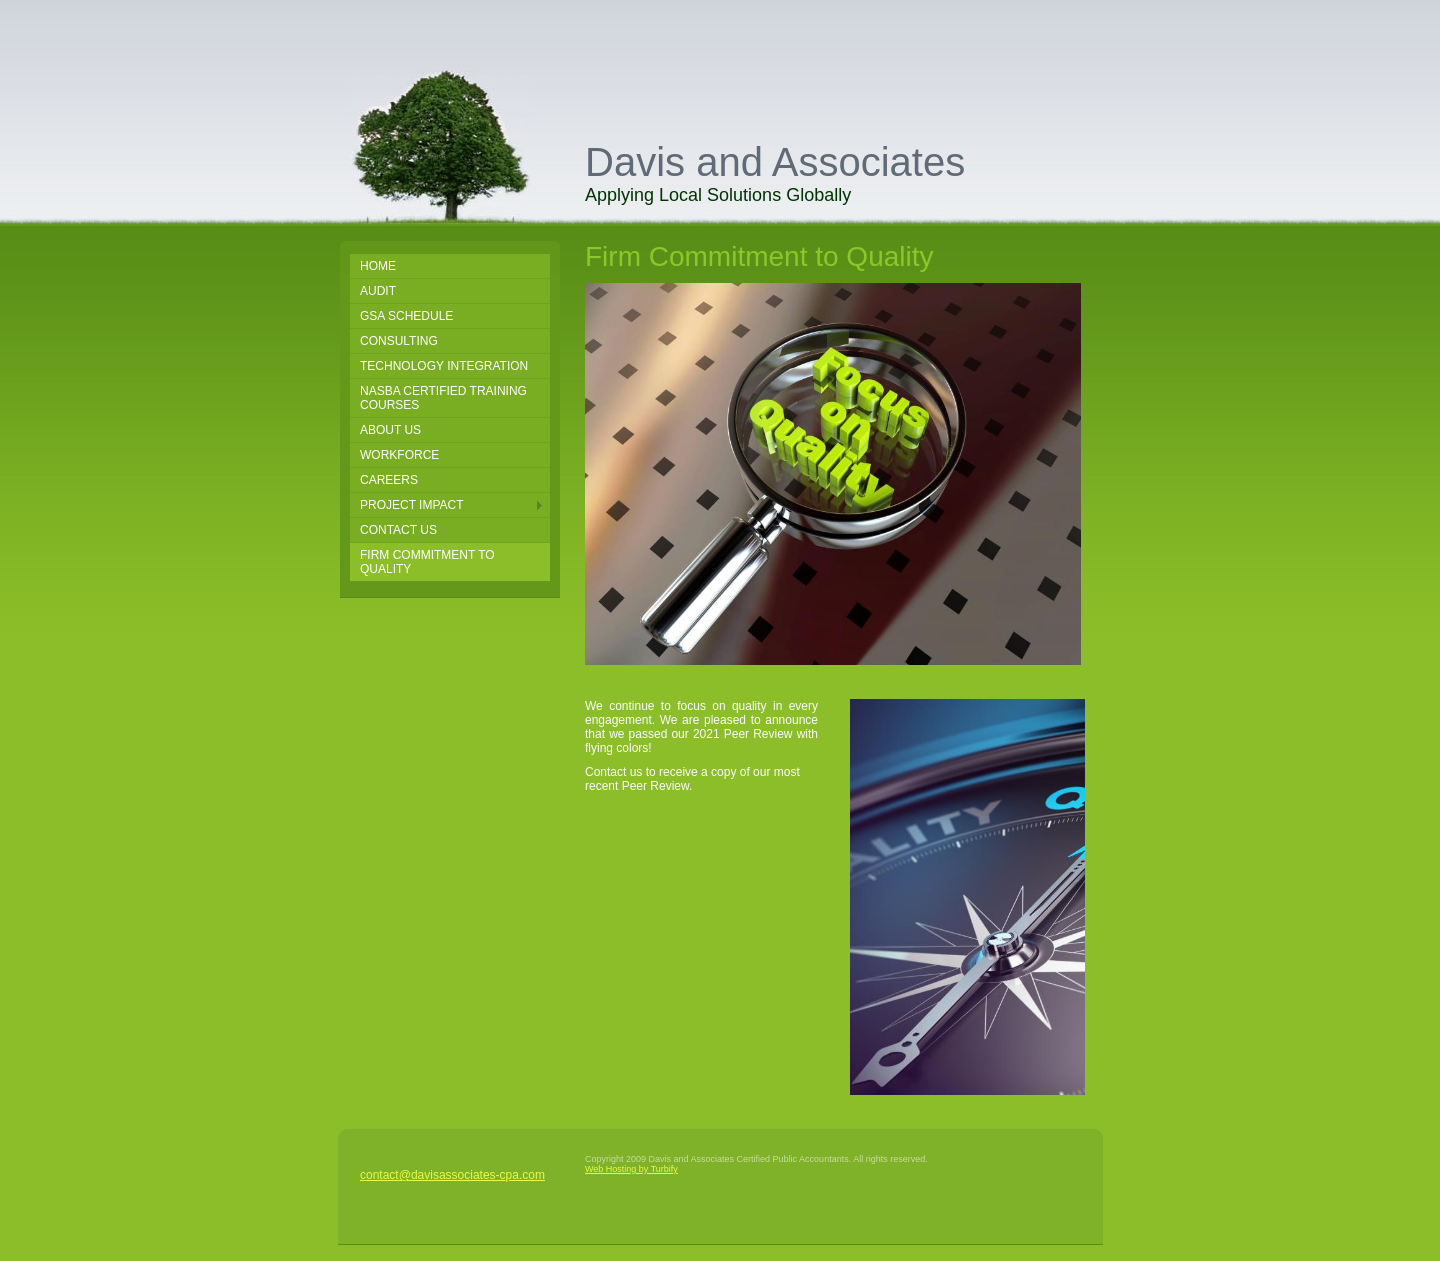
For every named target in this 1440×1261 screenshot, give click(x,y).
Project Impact (412, 505)
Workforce (399, 455)
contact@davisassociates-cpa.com (452, 1175)
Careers (389, 480)
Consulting (399, 341)
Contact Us (398, 530)
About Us (390, 430)
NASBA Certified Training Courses (443, 398)
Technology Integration (444, 366)
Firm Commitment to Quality (427, 562)
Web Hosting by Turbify (631, 1169)
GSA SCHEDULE (406, 316)
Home (378, 266)
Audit (378, 291)
